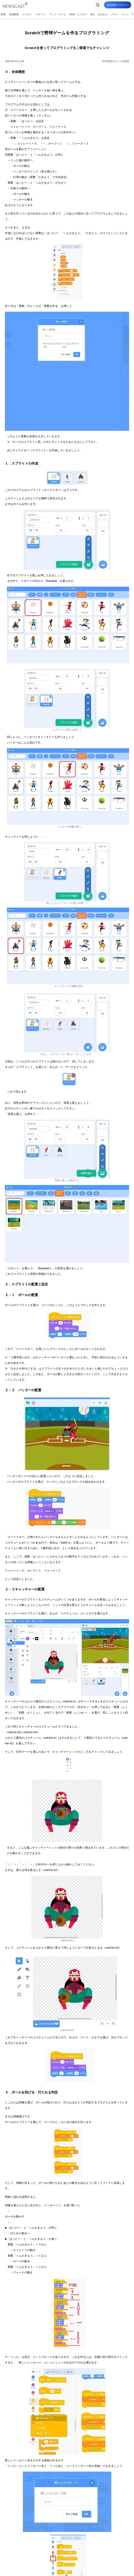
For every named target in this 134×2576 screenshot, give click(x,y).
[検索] (97, 4)
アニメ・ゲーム (57, 14)
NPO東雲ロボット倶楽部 (115, 61)
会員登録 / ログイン (117, 4)
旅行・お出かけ (98, 14)
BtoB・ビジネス (78, 14)
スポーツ (40, 14)
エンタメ (27, 14)
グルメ (114, 14)
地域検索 (14, 14)
